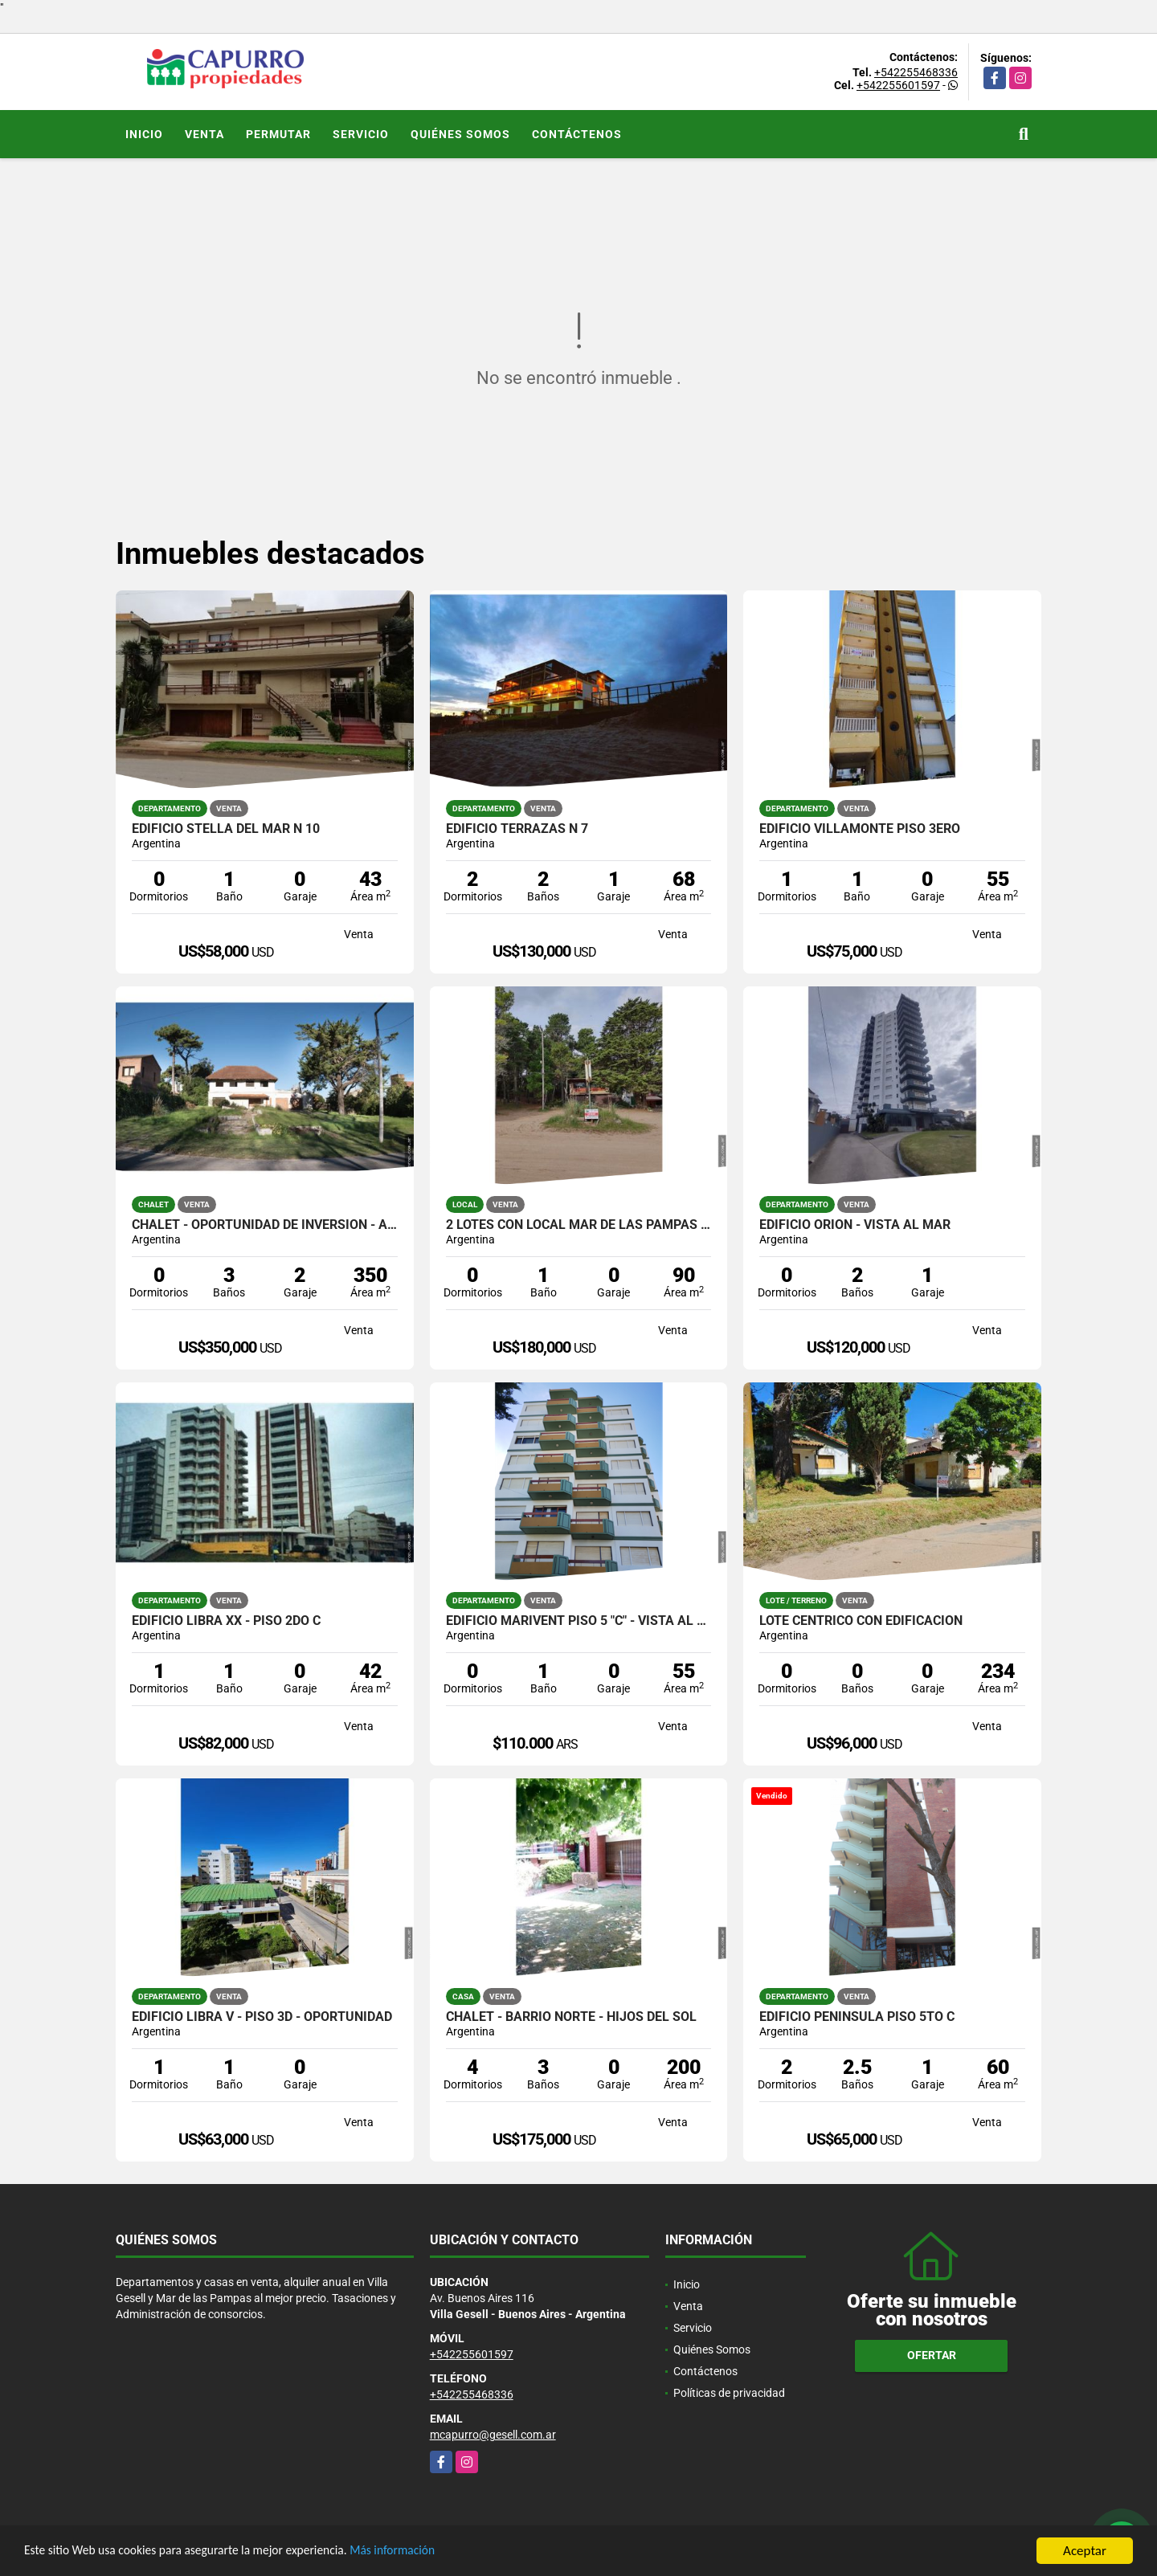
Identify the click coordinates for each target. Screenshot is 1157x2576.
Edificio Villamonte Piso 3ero (859, 829)
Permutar (278, 134)
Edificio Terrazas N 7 (517, 829)
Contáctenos (577, 134)
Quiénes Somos (460, 134)
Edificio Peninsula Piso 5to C (857, 2017)
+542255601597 (898, 85)
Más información (428, 2552)
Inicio (144, 134)
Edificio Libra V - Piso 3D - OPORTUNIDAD (262, 2017)
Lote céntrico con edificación (861, 1621)
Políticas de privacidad (729, 2392)
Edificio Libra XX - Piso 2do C (226, 1621)
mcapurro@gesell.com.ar (493, 2434)
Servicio (361, 134)
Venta (204, 134)
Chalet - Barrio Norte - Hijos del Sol (571, 2017)
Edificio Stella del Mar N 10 (226, 829)
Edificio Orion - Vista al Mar (855, 1225)
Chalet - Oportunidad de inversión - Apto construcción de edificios (265, 1225)
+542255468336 (916, 72)
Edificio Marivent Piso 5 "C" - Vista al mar (579, 1621)
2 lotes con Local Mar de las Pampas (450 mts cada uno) (579, 1225)
